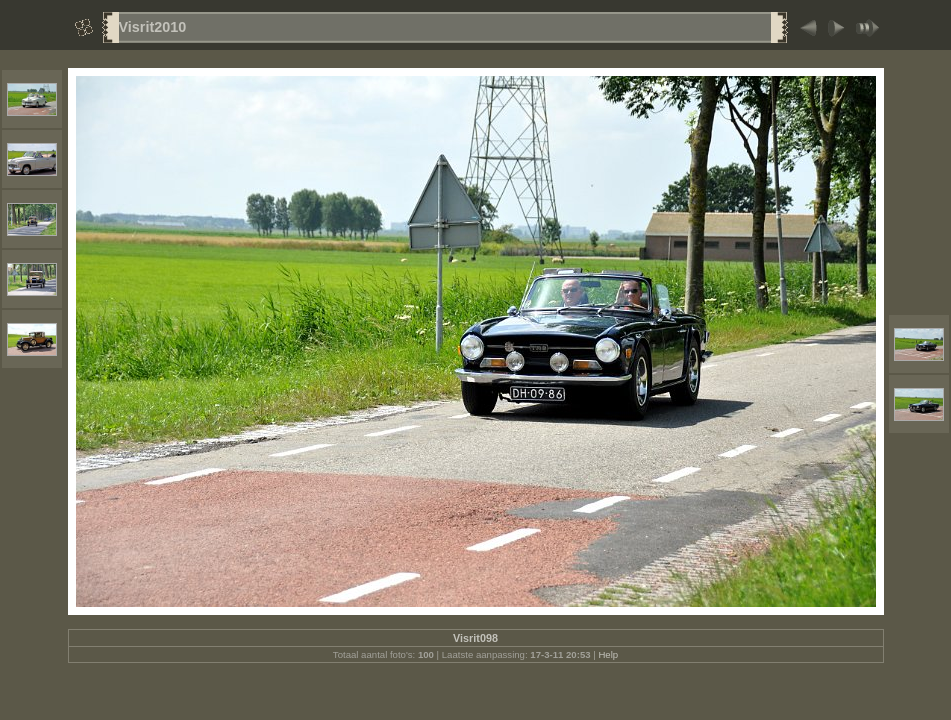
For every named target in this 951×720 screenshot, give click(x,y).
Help (608, 654)
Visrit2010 (153, 27)
